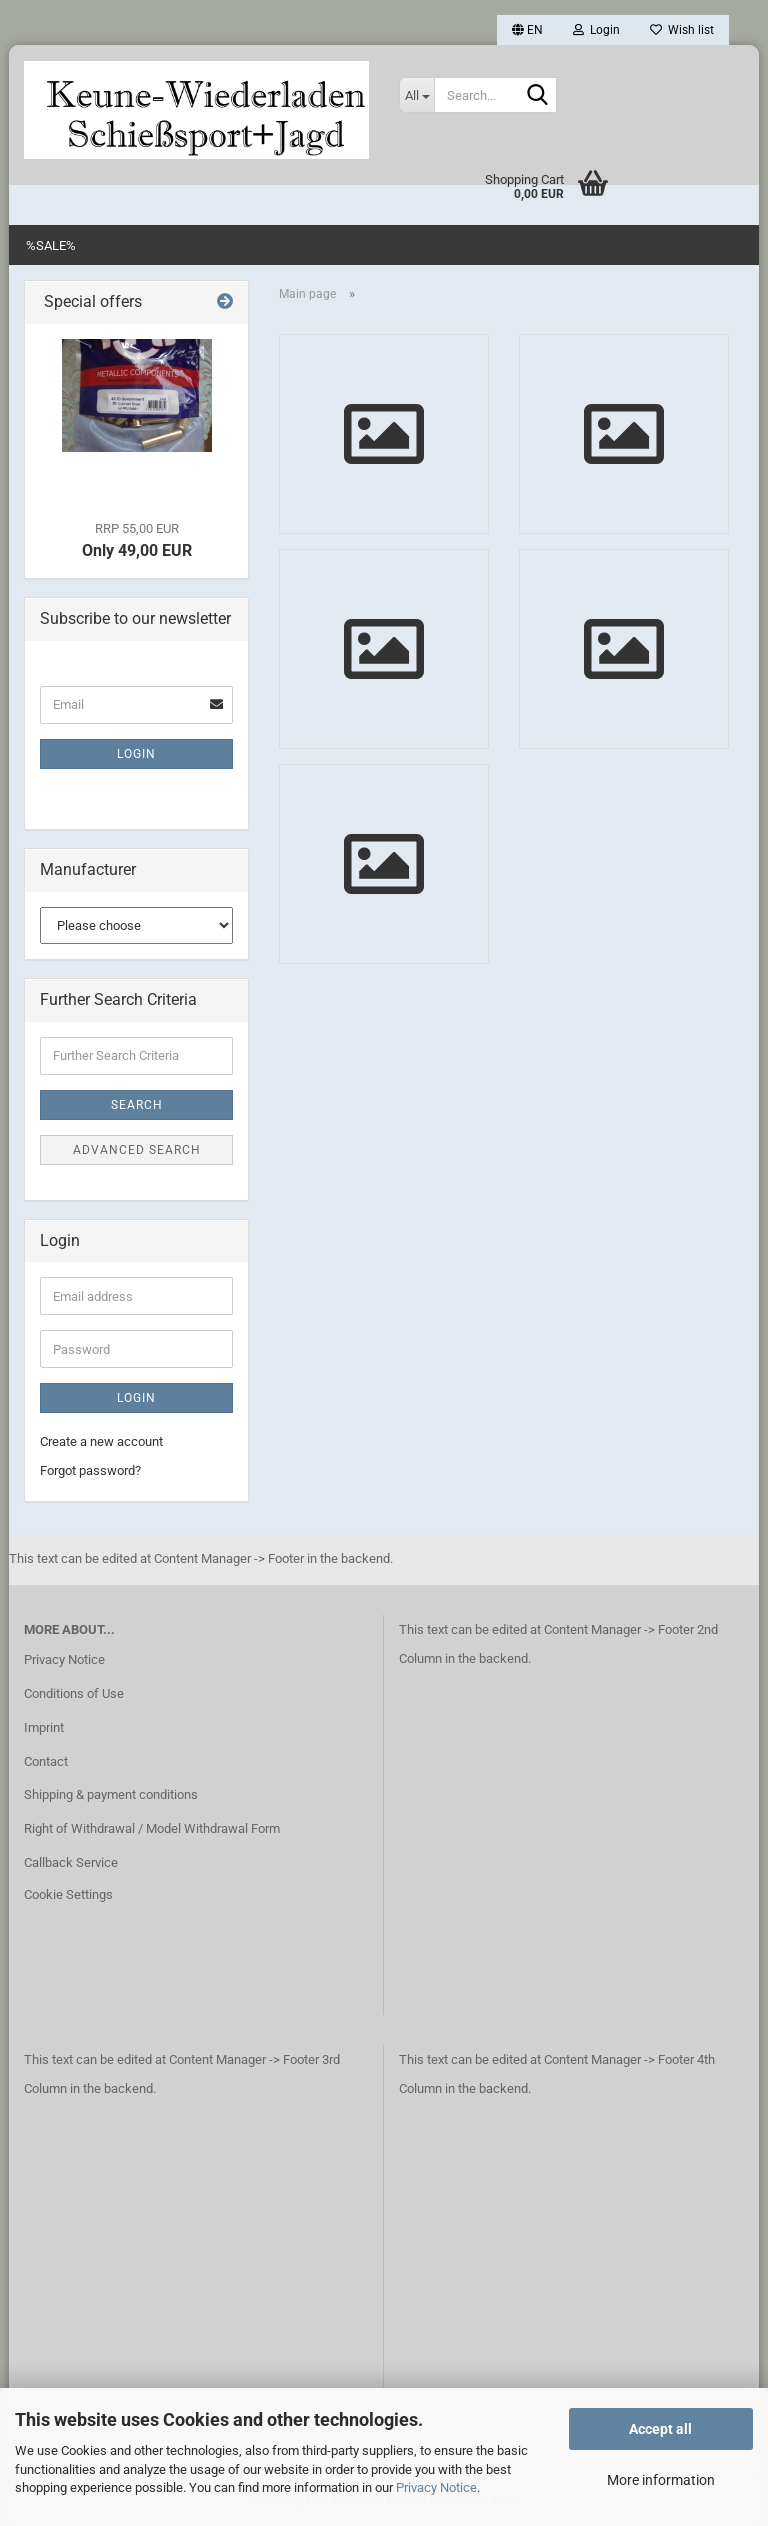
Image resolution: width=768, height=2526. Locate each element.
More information (661, 2480)
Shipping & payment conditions (111, 1794)
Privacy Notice (436, 2487)
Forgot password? (90, 1470)
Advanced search (137, 1150)
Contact (46, 1761)
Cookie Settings (68, 1894)
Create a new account (101, 1441)
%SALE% (51, 245)
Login (136, 754)
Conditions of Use (74, 1693)
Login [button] (596, 30)
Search (137, 1105)
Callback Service (71, 1862)
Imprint (44, 1727)
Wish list (682, 30)
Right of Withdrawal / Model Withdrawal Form (152, 1828)
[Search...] (416, 95)
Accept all (660, 2429)
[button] (527, 30)
